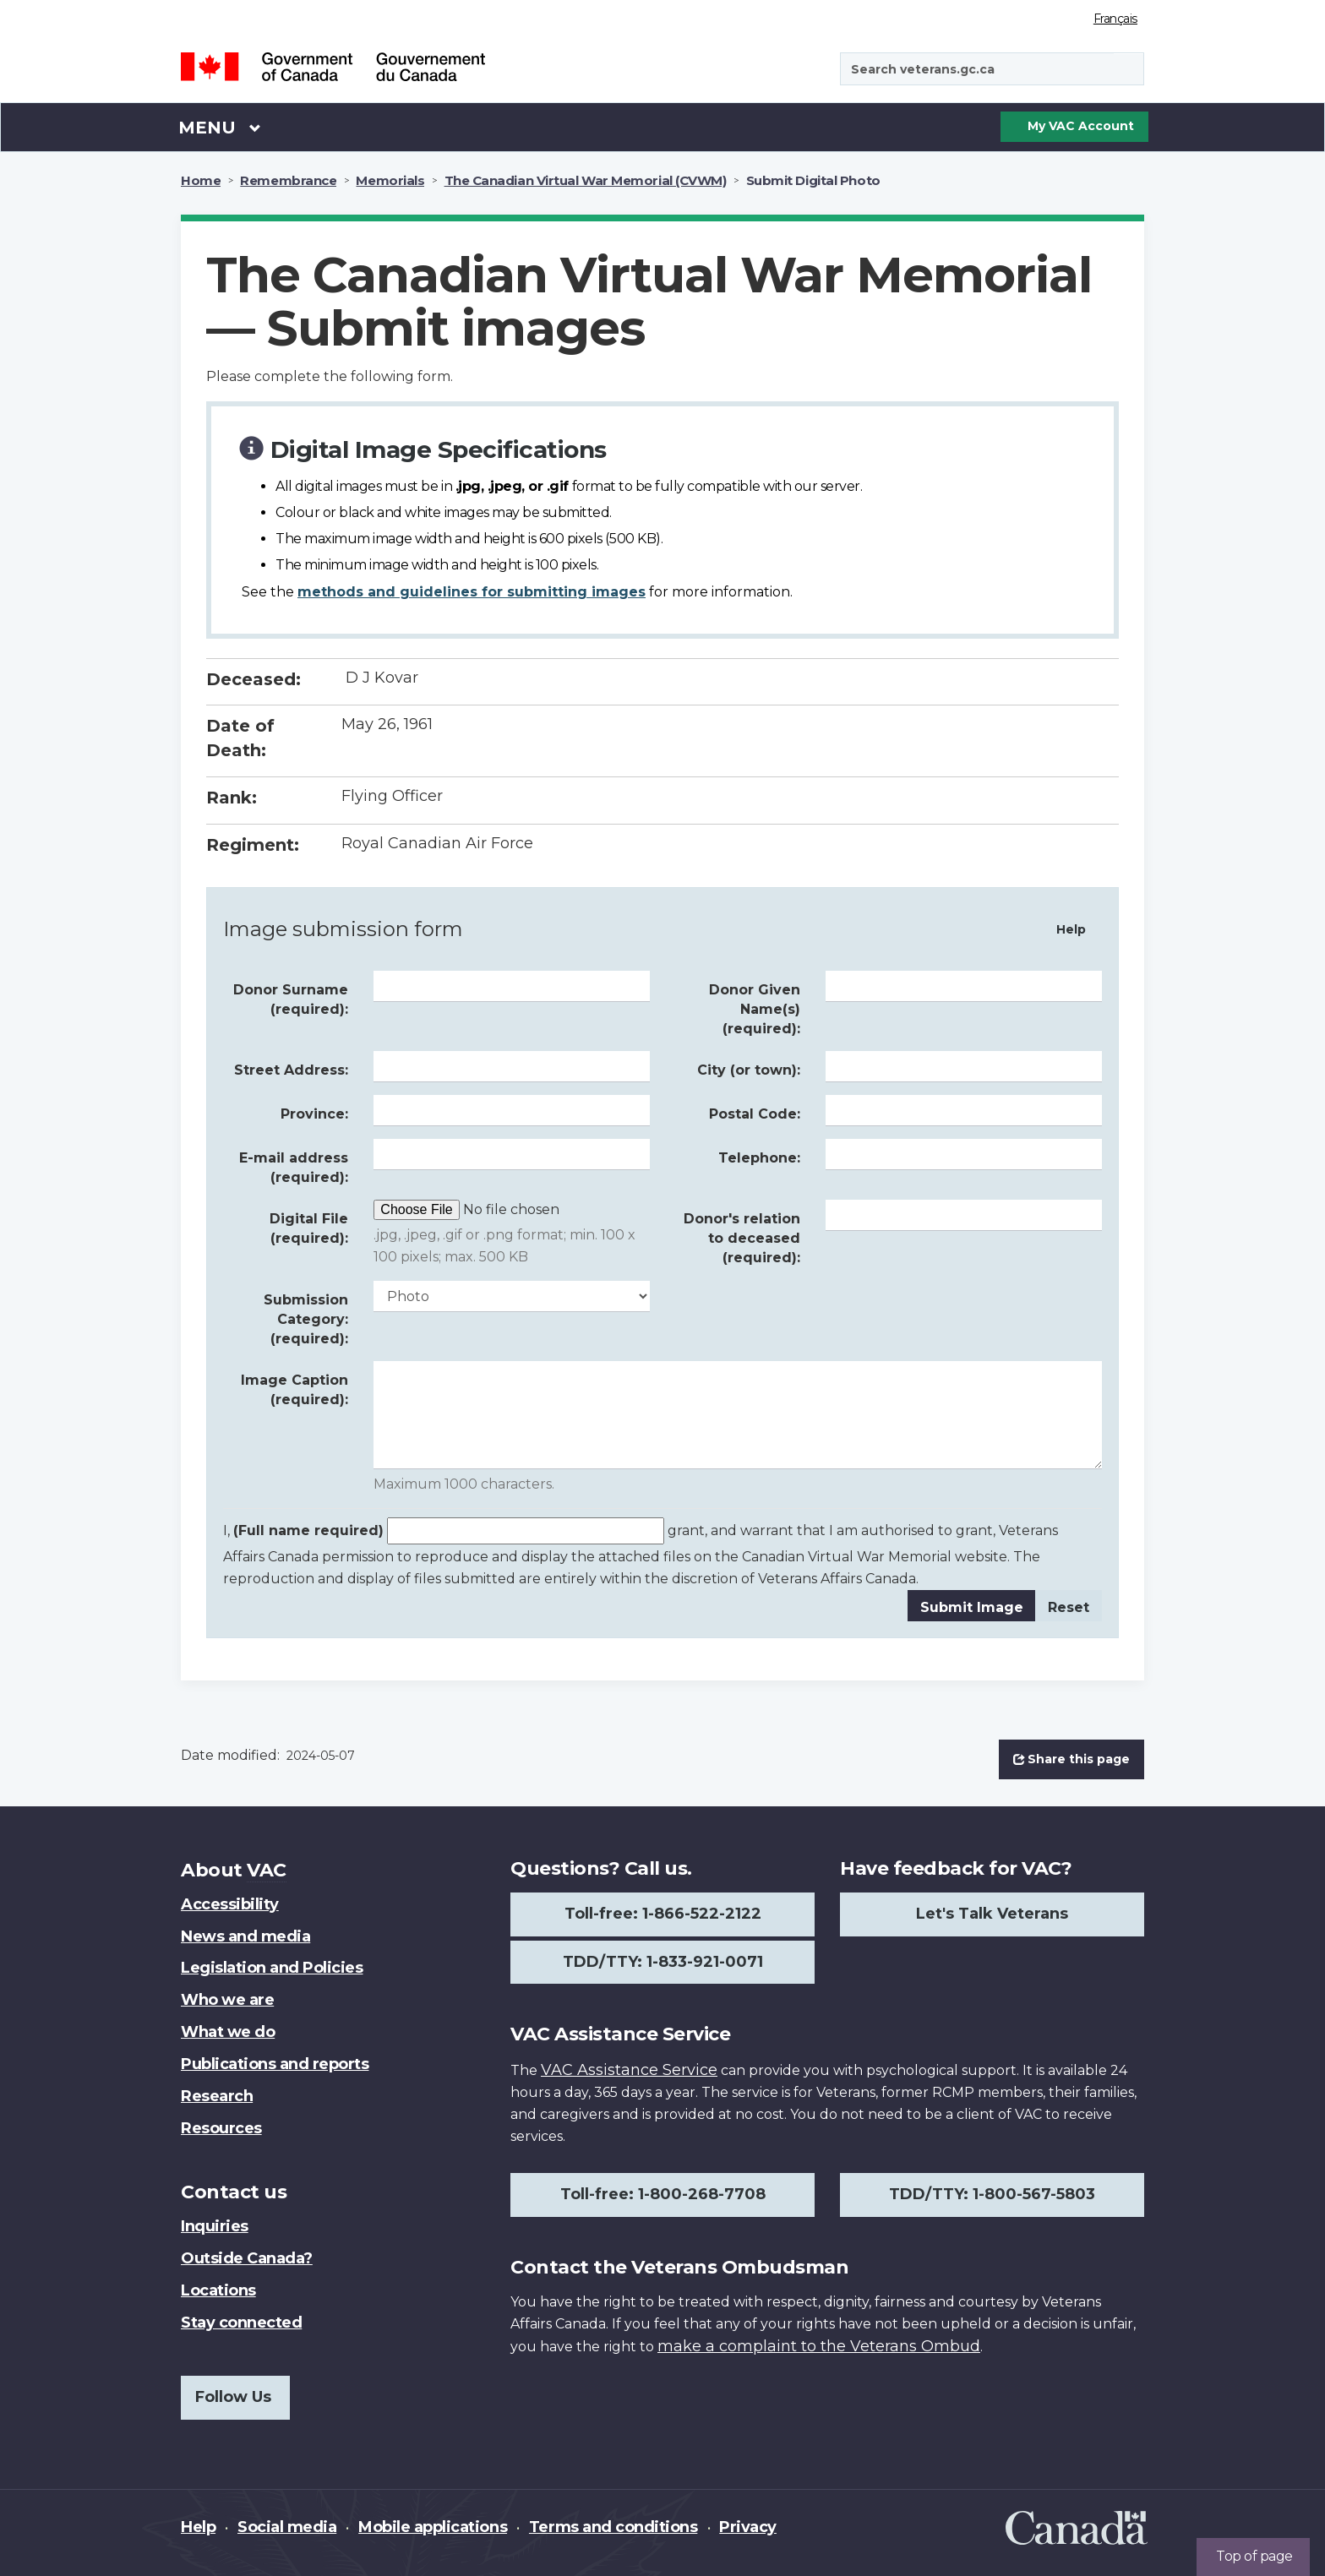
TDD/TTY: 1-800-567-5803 (992, 2194)
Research (217, 2096)
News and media (245, 1936)
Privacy (748, 2527)
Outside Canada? (247, 2258)
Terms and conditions (613, 2527)
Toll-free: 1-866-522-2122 (662, 1913)
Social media (286, 2527)
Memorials (390, 180)
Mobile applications (432, 2527)
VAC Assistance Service (629, 2070)
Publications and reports (274, 2064)
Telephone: (759, 1158)
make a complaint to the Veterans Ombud (818, 2346)
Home (201, 180)
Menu (219, 127)
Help (1071, 929)
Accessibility (230, 1904)
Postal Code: (754, 1114)
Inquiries (214, 2226)
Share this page (1071, 1759)
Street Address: (291, 1070)
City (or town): (748, 1070)
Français (1115, 18)
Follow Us (233, 2397)
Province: (314, 1114)
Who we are (227, 2000)
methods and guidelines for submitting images (471, 592)
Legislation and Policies (272, 1967)
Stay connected (241, 2322)
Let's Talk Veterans (992, 1913)
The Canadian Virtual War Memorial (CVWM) (585, 180)
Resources (221, 2128)
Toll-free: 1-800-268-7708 (663, 2194)
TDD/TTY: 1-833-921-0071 (663, 1961)
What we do (228, 2032)
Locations (218, 2290)
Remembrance (288, 180)
